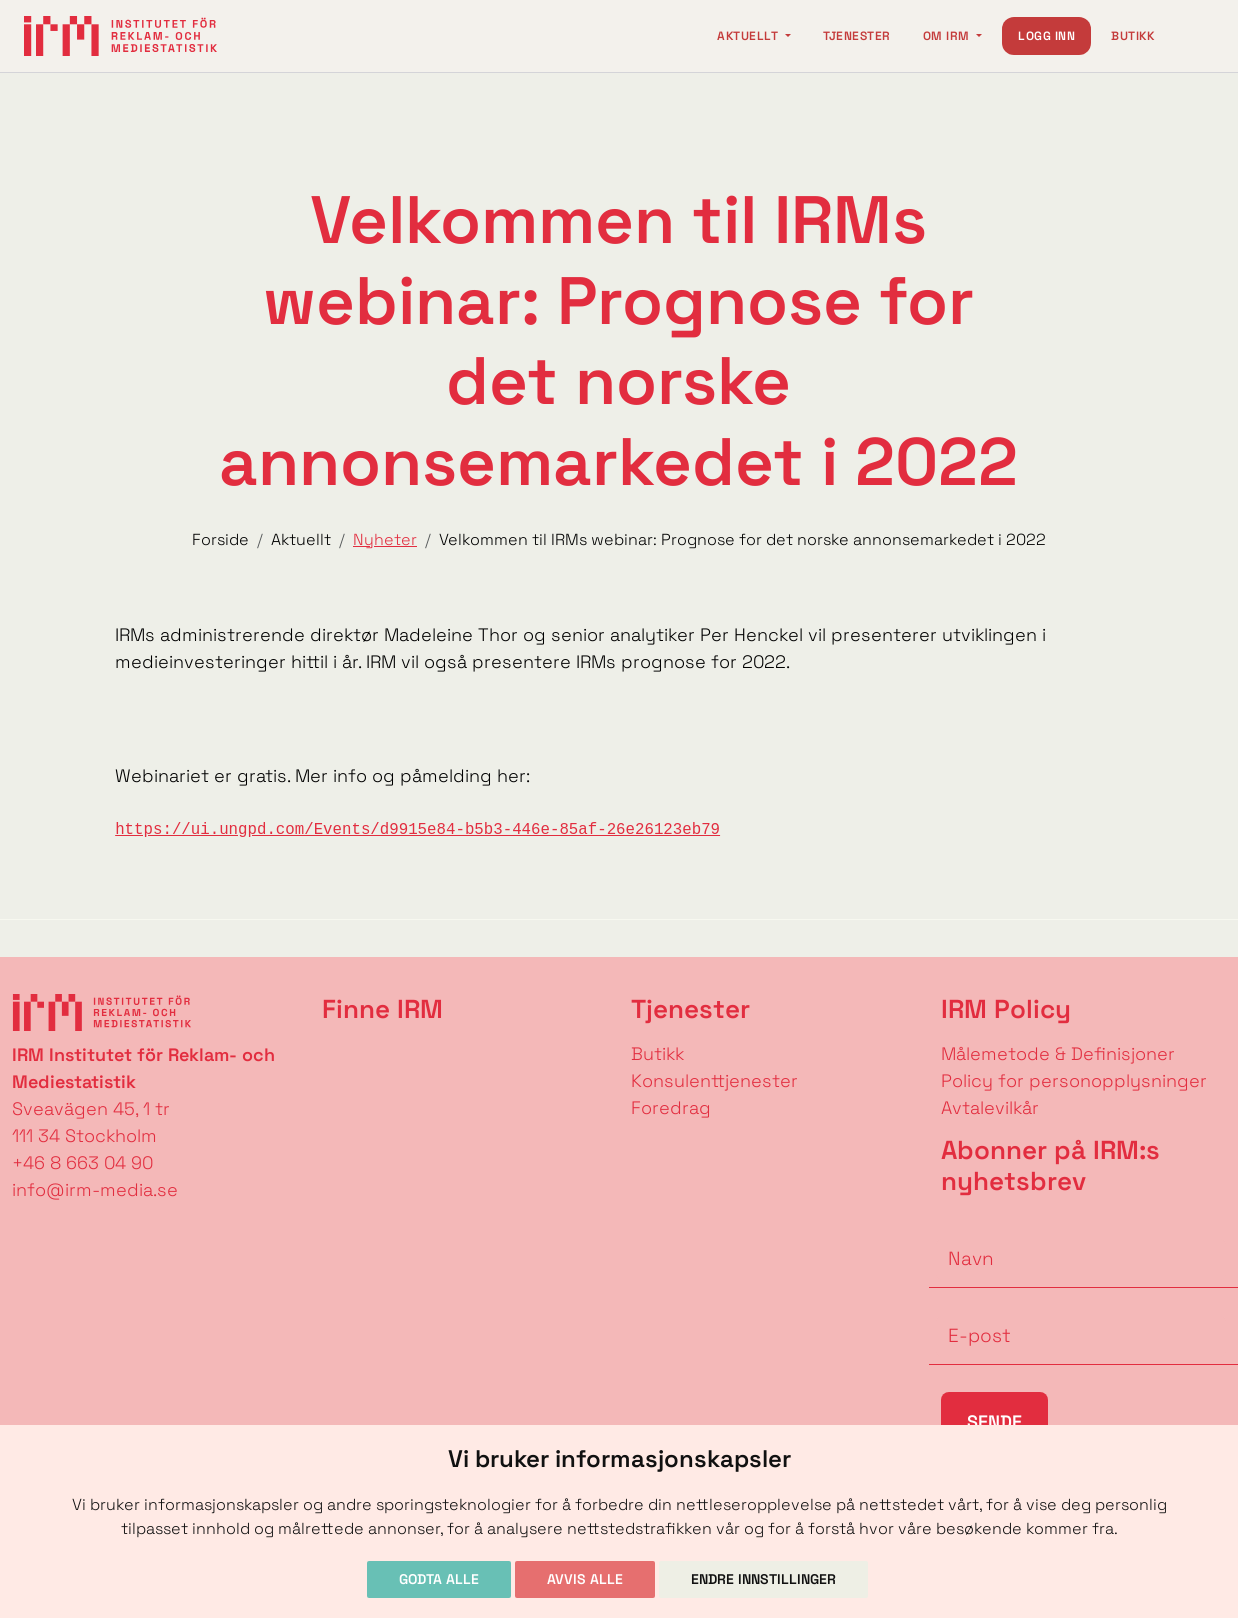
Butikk (1132, 36)
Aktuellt (749, 36)
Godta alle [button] (439, 1579)
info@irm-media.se (95, 1189)
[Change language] (1194, 36)
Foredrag (671, 1107)
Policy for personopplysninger (1074, 1080)
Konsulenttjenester (714, 1080)
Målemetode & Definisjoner (1058, 1053)
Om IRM (948, 36)
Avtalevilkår (990, 1107)
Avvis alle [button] (585, 1579)
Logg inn (1046, 36)
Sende (994, 1421)
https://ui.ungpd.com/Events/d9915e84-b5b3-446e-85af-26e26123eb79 (417, 830)
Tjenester (857, 36)
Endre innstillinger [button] (763, 1579)
